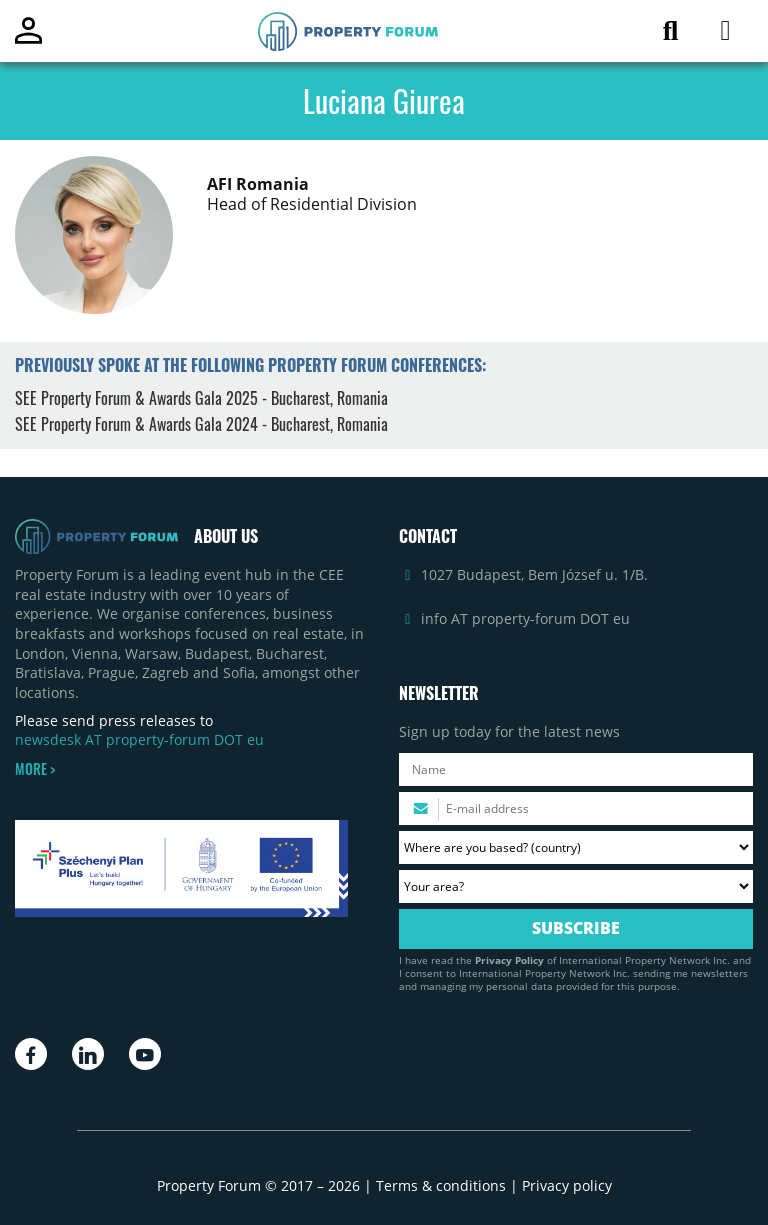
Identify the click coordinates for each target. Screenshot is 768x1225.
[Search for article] (670, 34)
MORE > (35, 769)
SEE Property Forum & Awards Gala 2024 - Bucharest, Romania (201, 424)
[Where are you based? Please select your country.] (576, 847)
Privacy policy (567, 1185)
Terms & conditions (441, 1185)
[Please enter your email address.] (576, 808)
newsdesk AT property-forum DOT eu (139, 739)
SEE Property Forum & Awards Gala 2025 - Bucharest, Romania (201, 398)
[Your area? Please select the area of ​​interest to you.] (576, 886)
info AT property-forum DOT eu (525, 618)
